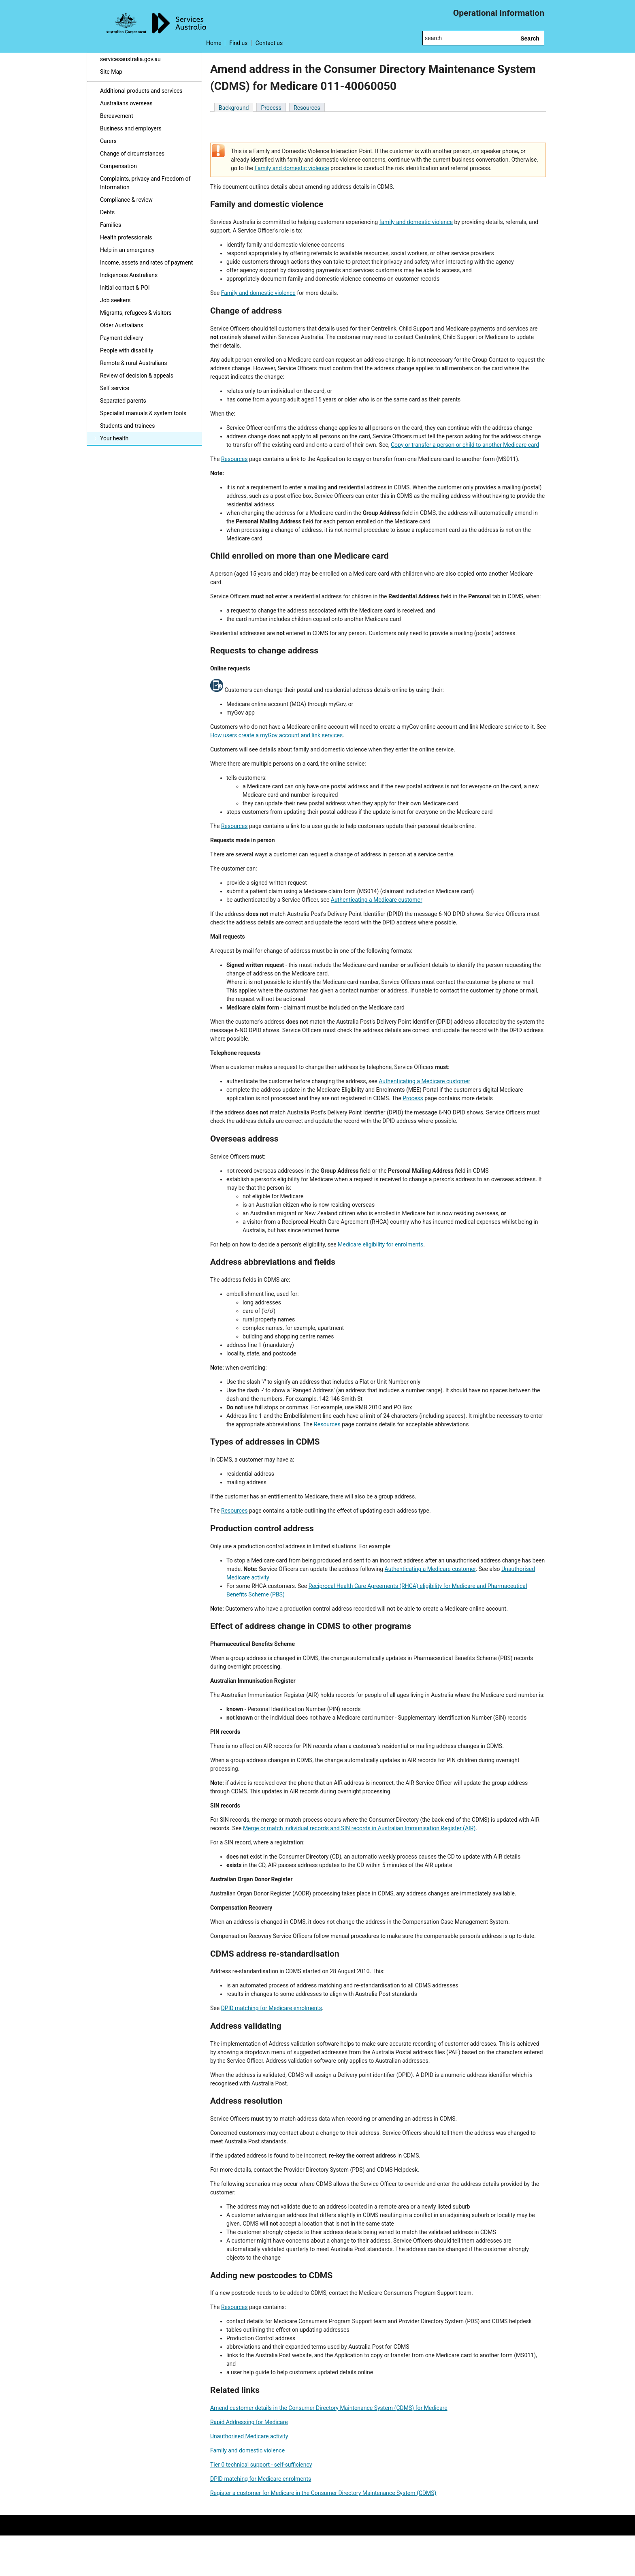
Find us (238, 43)
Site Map (111, 71)
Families (110, 225)
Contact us (269, 43)
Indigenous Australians (129, 275)
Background (234, 108)
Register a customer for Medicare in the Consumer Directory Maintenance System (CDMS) (323, 2493)
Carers (108, 141)
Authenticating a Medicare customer (376, 899)
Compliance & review (126, 199)
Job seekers (115, 300)
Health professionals (126, 237)
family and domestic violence (415, 222)
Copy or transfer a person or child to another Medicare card (465, 445)
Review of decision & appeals (136, 375)
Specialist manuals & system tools (143, 413)
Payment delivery (121, 338)
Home (214, 43)
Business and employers (131, 128)
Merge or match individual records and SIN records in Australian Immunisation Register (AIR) (359, 1828)
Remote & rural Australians (133, 363)
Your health (114, 438)
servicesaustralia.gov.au (130, 59)
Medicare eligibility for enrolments (380, 1244)
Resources (307, 108)
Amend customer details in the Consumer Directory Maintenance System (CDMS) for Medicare (328, 2408)
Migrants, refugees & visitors (136, 312)
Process (271, 108)
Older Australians (121, 325)
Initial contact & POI (125, 287)
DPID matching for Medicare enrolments (271, 2008)
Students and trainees (127, 426)
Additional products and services (141, 91)
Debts (107, 212)
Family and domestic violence (291, 168)
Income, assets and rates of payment (146, 262)
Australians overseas (126, 103)
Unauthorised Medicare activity (249, 2436)
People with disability (126, 350)
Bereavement (116, 116)
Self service (114, 388)
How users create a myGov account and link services (276, 735)
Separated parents (123, 400)
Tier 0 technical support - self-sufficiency (261, 2464)
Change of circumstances (132, 153)
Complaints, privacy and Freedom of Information (145, 182)
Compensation (118, 166)
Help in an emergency (127, 250)
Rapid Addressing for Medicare (249, 2422)
